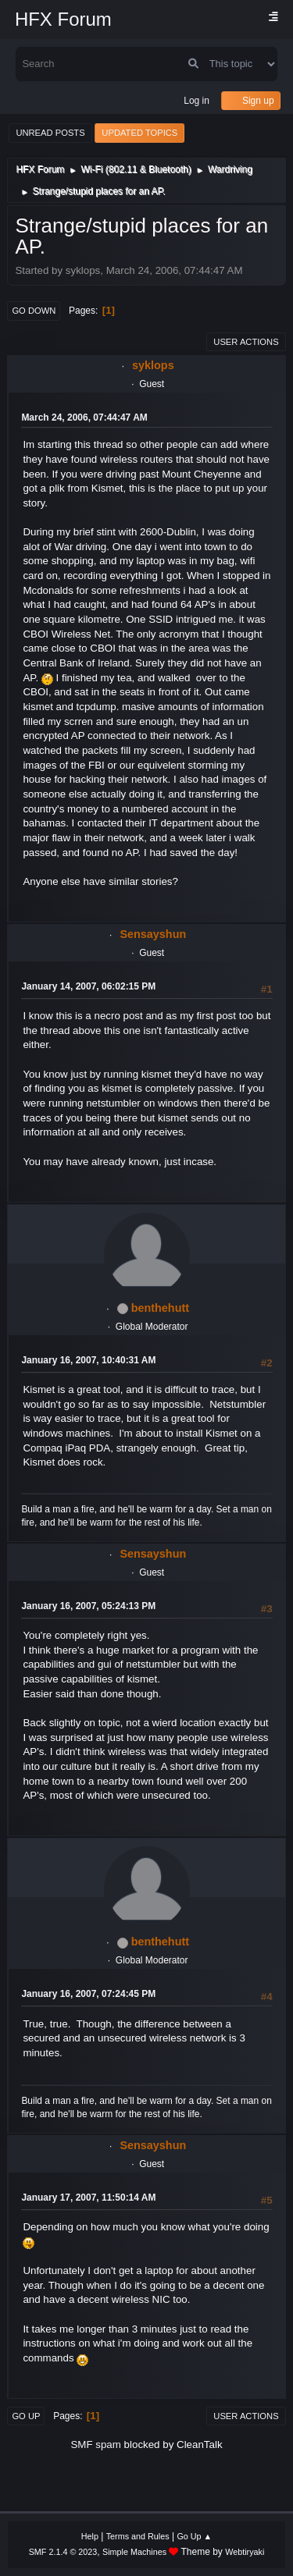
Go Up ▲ (194, 2536)
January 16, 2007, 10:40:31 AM (88, 1360)
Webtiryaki (244, 2551)
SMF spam (95, 2444)
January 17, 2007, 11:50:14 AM (88, 2197)
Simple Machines (134, 2551)
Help (89, 2536)
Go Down (33, 310)
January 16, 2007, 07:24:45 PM (88, 1993)
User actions (245, 341)
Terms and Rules (138, 2536)
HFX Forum (63, 19)
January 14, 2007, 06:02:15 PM (88, 986)
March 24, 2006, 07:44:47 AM (84, 417)
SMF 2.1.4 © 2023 (63, 2551)
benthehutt (160, 1308)
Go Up (26, 2416)
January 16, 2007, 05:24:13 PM (88, 1606)
